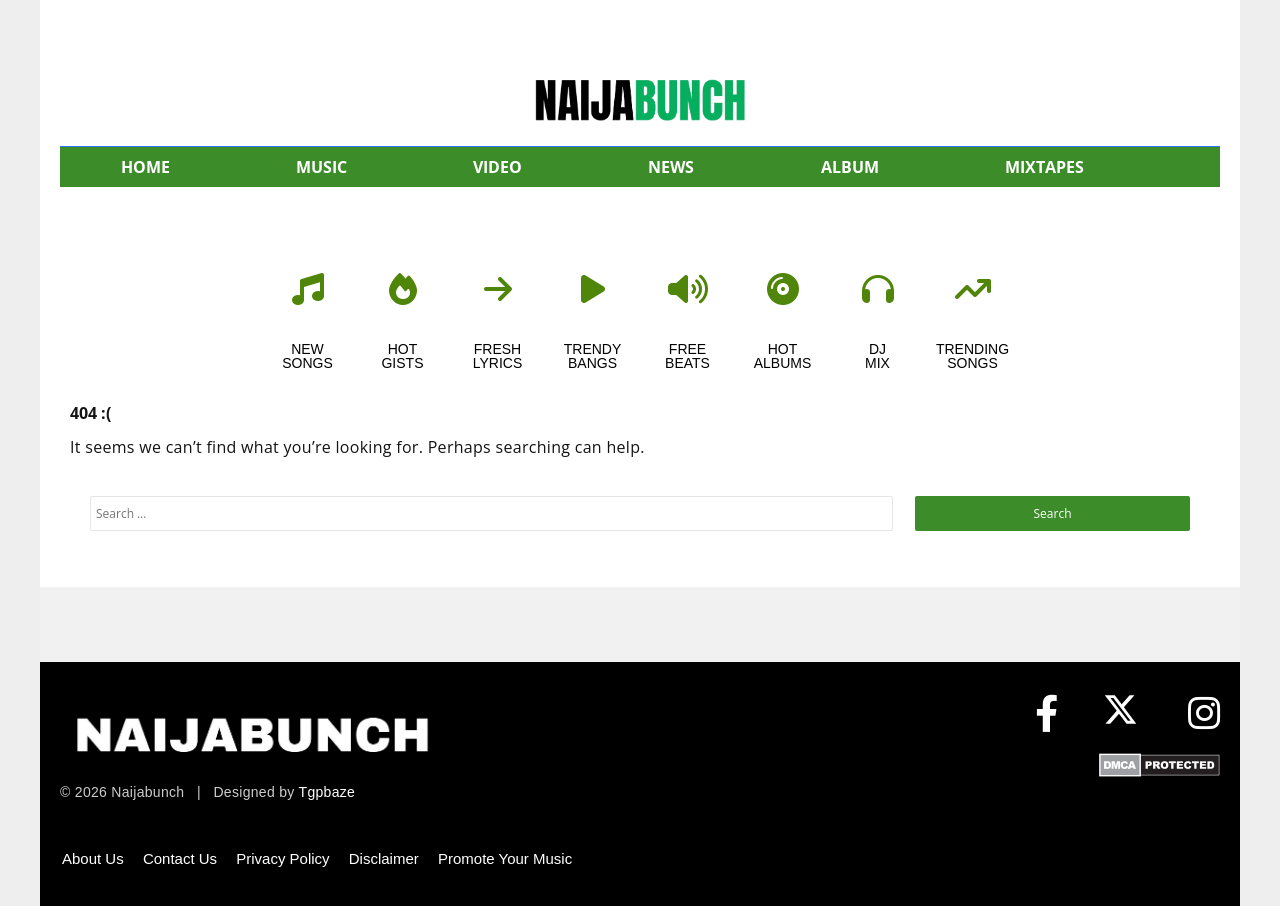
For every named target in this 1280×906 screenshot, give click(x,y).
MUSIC (321, 167)
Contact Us (180, 858)
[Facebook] (1046, 714)
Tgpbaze (327, 792)
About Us (93, 858)
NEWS (671, 167)
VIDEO (497, 167)
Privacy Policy (282, 858)
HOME (145, 167)
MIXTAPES (1044, 167)
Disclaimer (384, 858)
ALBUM (850, 167)
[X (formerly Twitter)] (1125, 714)
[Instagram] (1204, 714)
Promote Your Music (505, 858)
